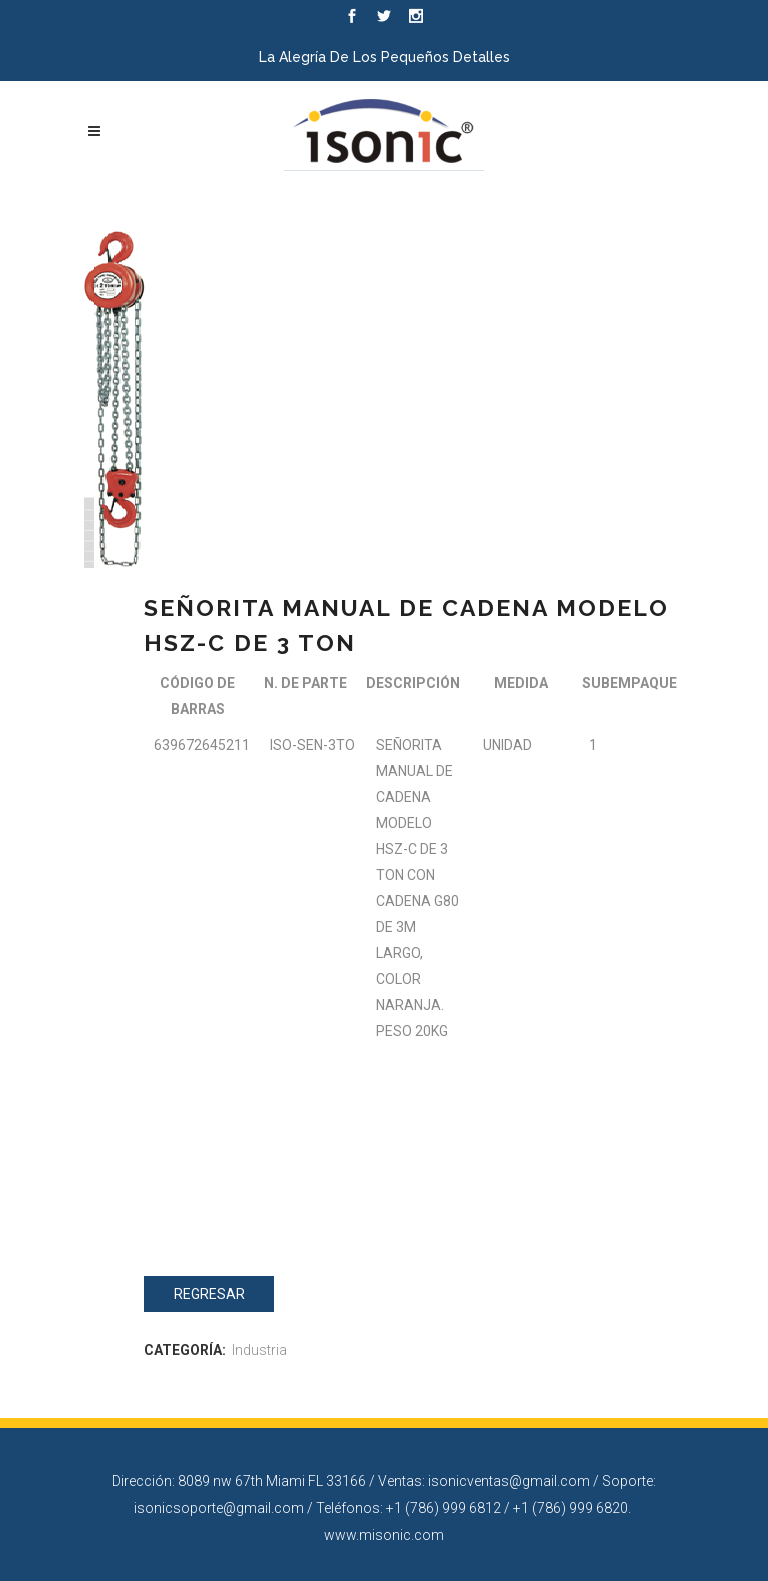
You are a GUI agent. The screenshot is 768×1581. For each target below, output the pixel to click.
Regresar (209, 1294)
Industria (259, 1350)
